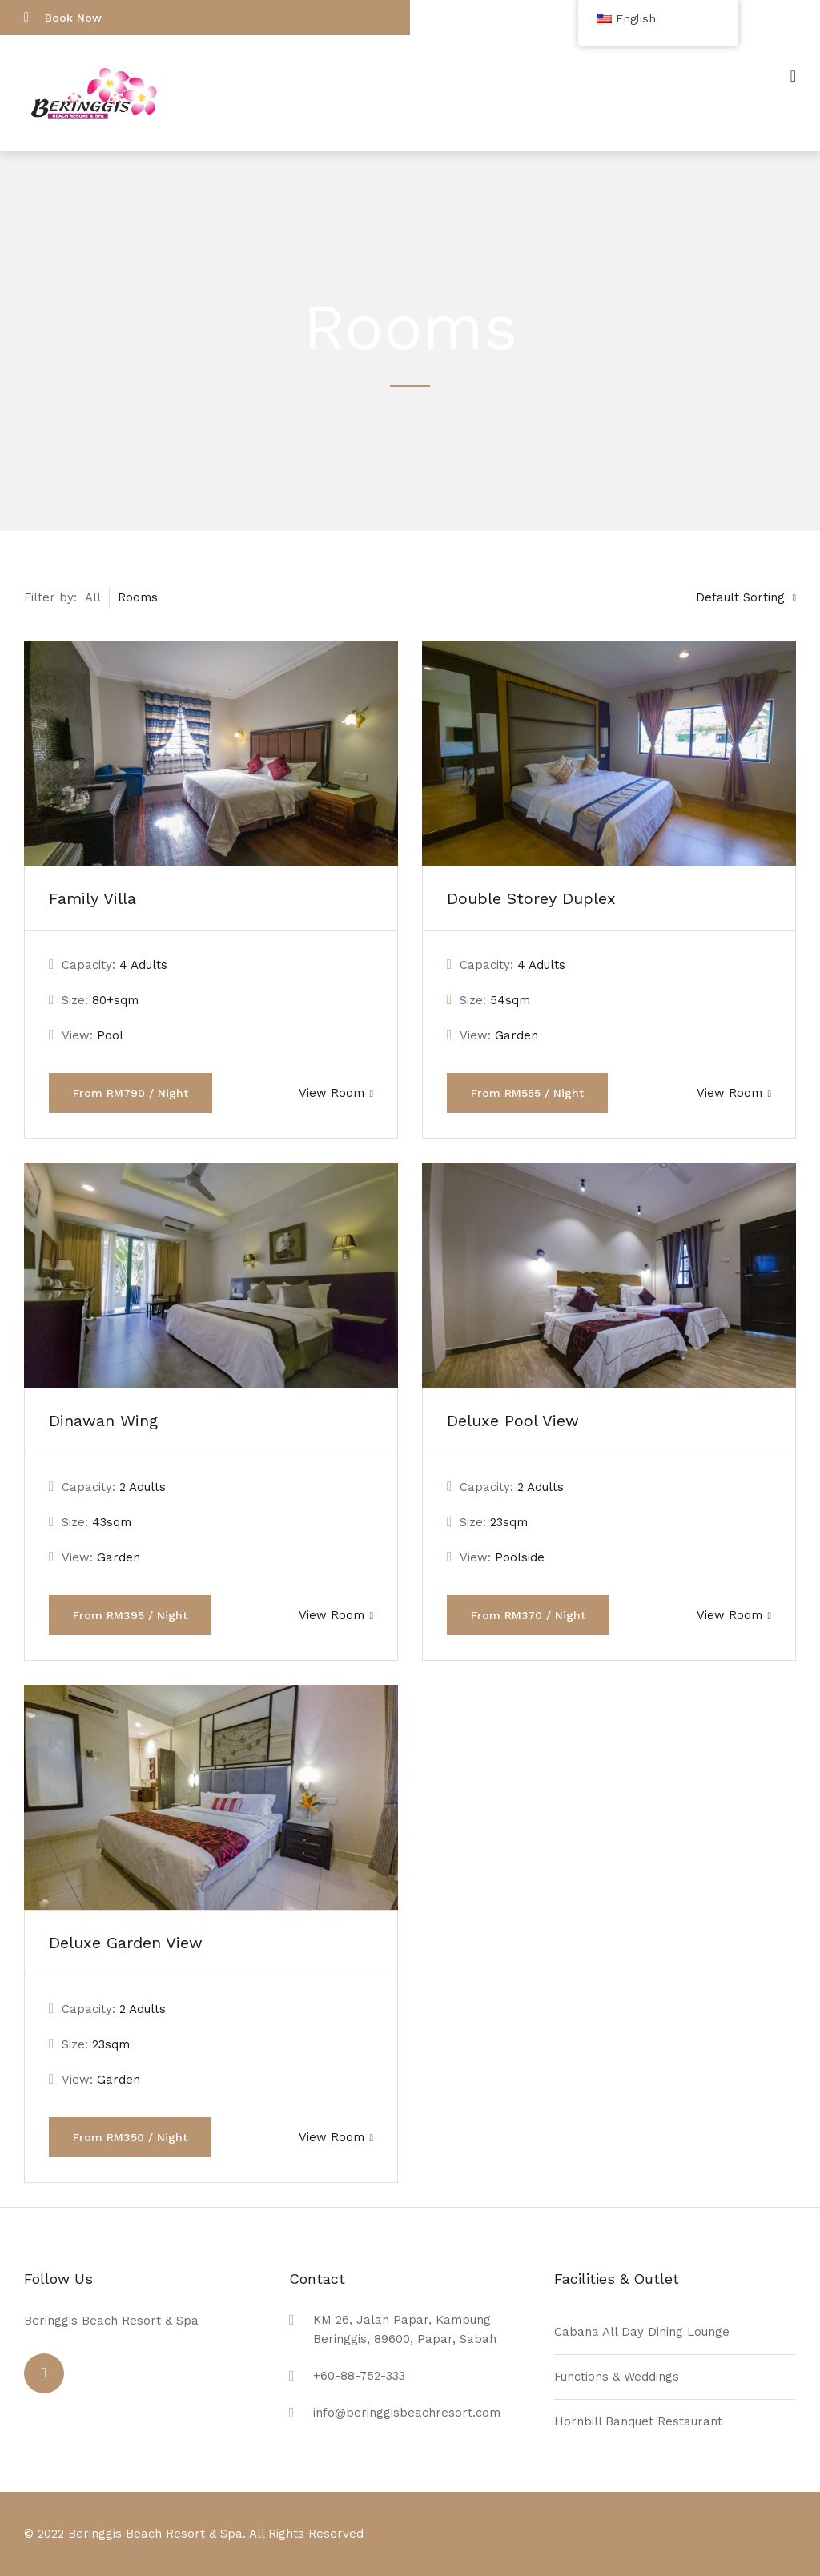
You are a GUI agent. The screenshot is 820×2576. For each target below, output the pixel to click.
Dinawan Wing (103, 1420)
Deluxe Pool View (513, 1420)
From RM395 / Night (130, 1615)
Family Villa (92, 898)
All (93, 597)
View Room (336, 1093)
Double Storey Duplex (531, 898)
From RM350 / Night (130, 2137)
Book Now (63, 17)
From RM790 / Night (130, 1093)
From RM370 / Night (528, 1615)
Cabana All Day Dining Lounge (642, 2332)
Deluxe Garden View (126, 1942)
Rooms (138, 597)
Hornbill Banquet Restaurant (638, 2421)
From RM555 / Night (527, 1093)
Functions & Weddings (616, 2376)
